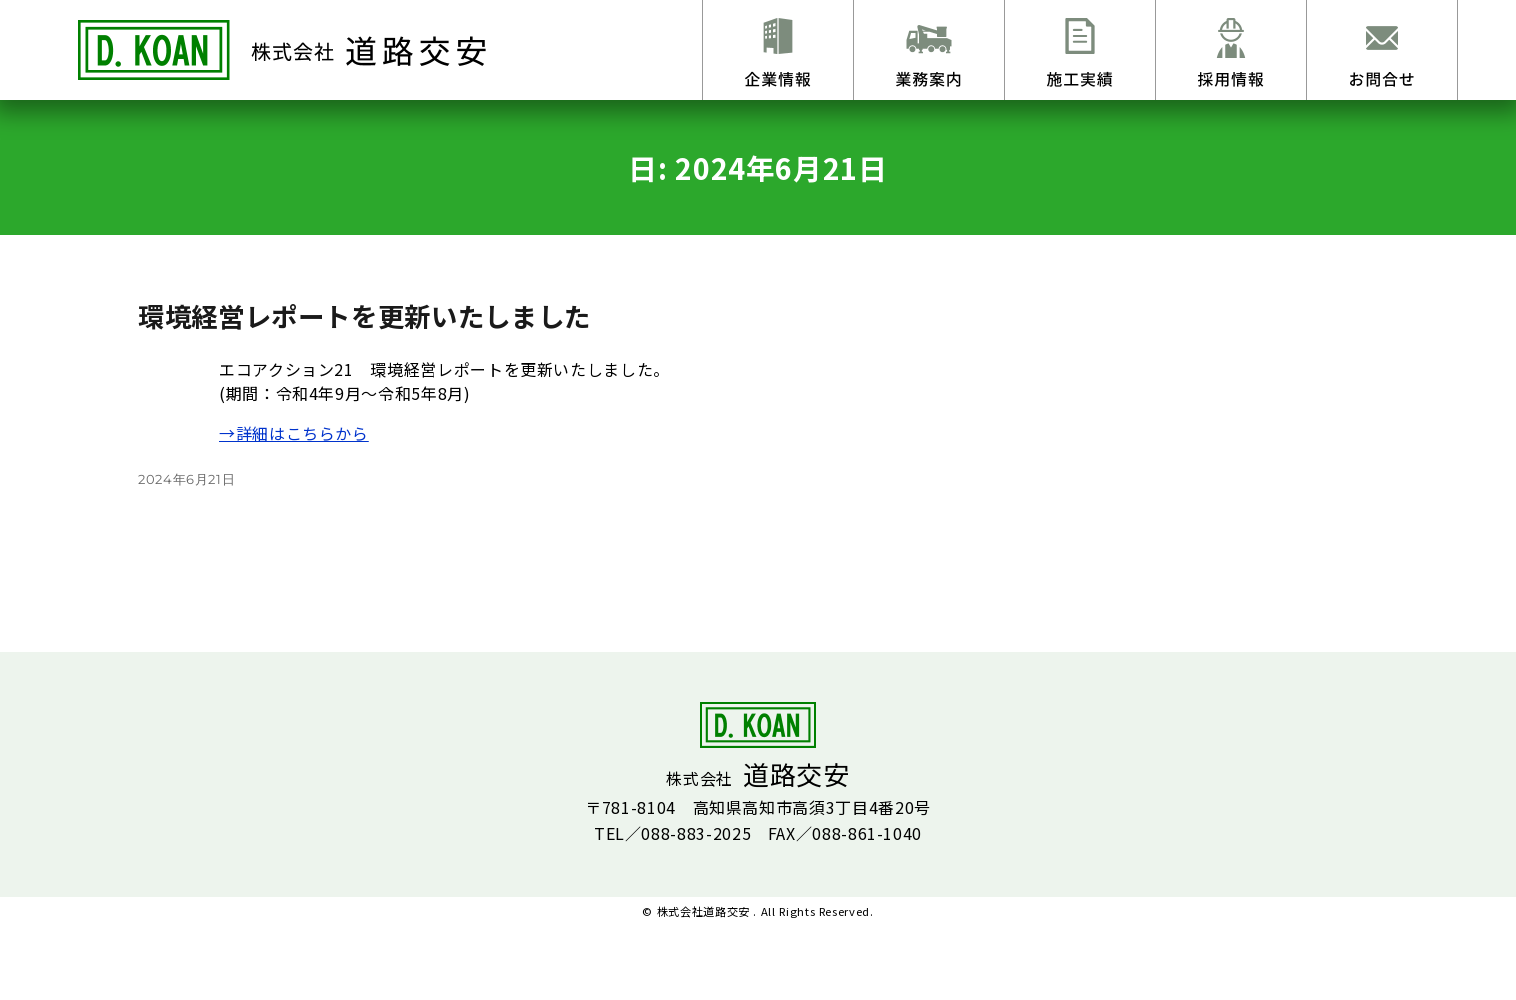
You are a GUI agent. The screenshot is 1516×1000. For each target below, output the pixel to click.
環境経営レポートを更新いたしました (364, 315)
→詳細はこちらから (294, 433)
